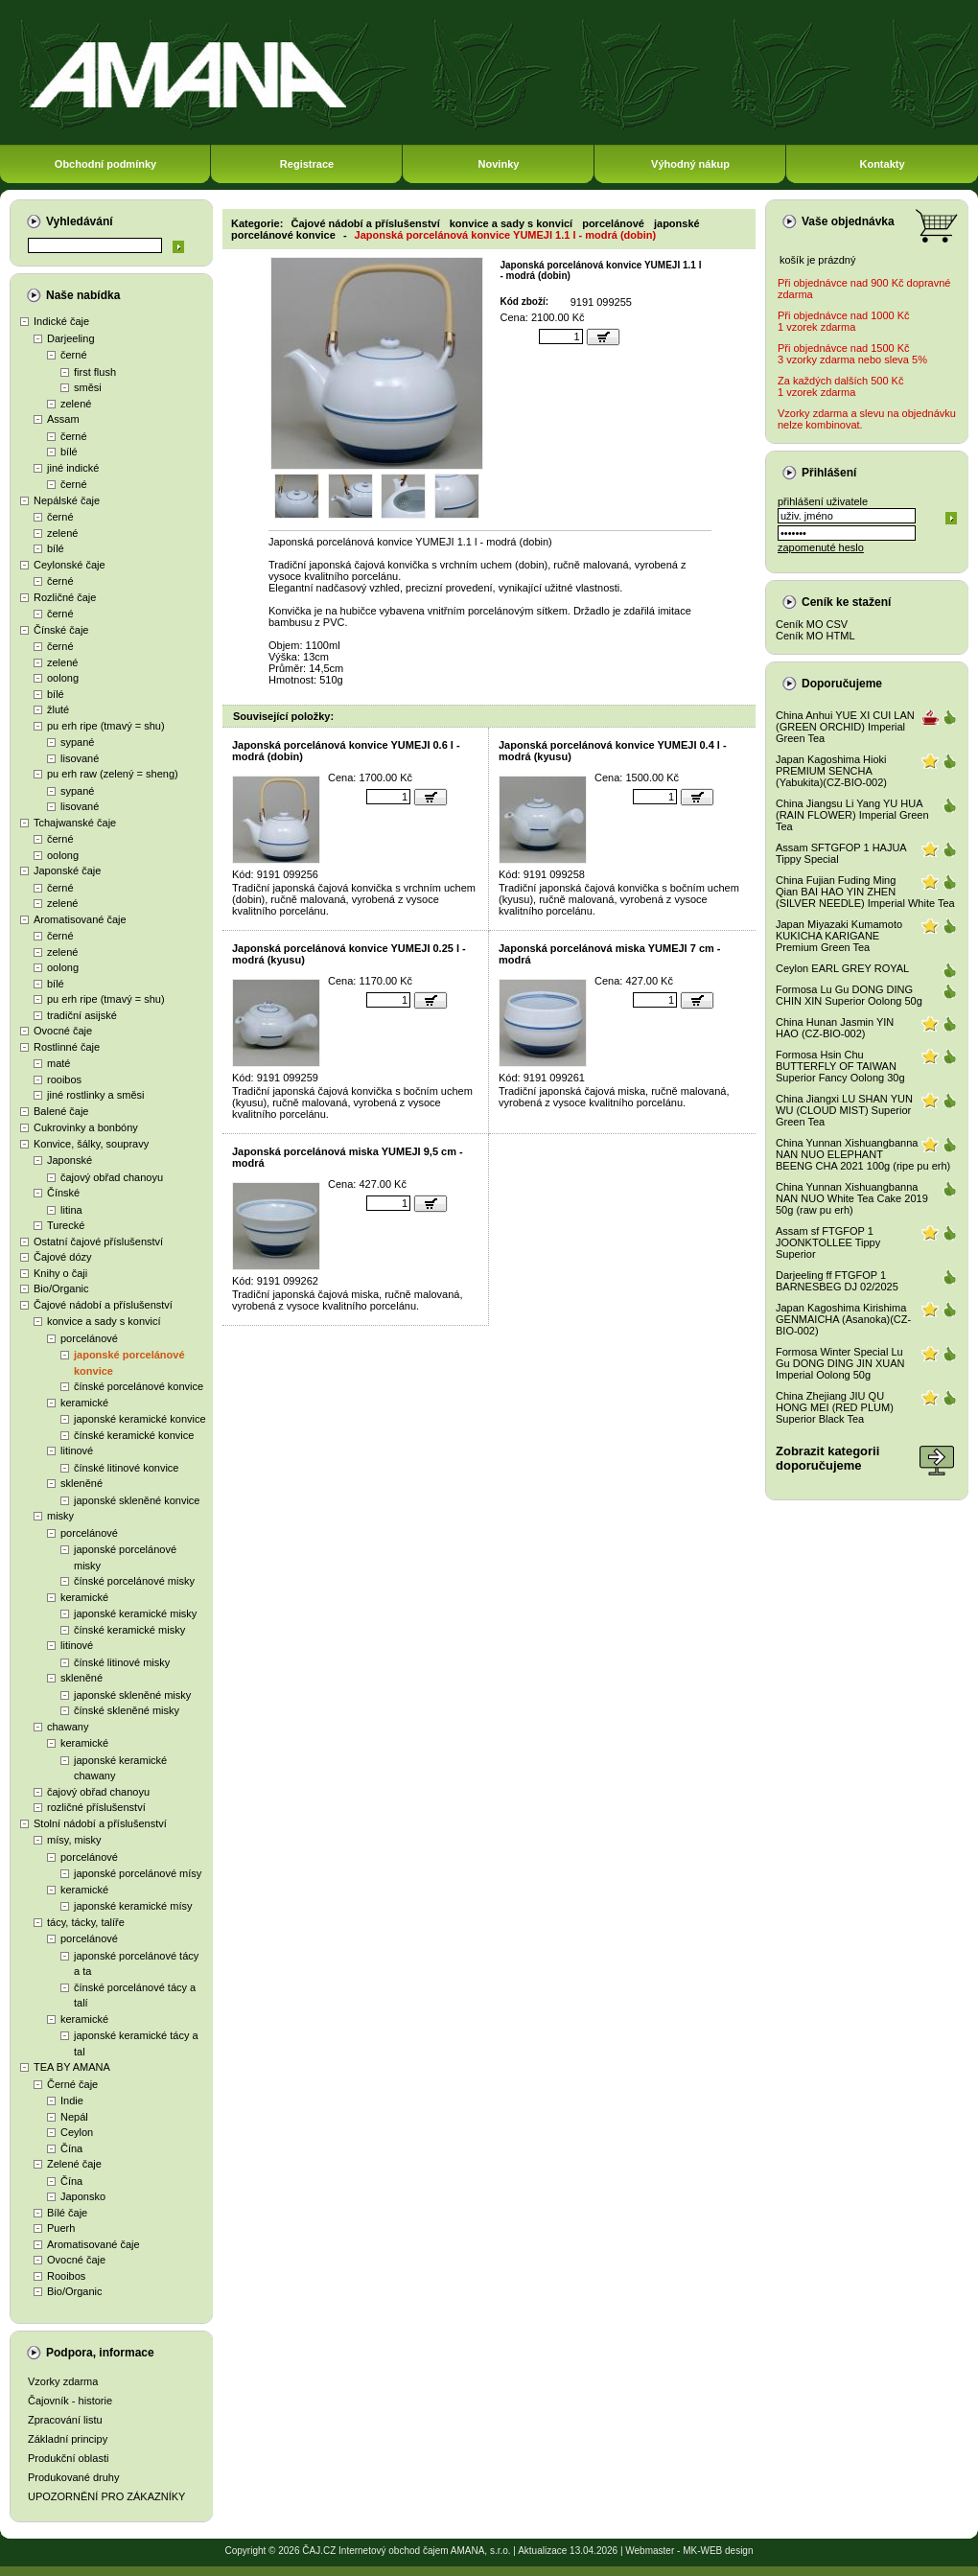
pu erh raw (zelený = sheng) (112, 773)
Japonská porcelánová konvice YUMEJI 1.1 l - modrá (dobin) (506, 235)
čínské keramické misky (129, 1630)
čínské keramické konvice (134, 1435)
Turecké (65, 1225)
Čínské (63, 1192)
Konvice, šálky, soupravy (91, 1143)
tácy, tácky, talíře (86, 1922)
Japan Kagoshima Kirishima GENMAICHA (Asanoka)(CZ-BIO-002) (843, 1319)
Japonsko (82, 2196)
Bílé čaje (67, 2212)
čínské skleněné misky (126, 1710)
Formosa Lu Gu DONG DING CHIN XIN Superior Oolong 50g (849, 995)
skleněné (81, 1483)
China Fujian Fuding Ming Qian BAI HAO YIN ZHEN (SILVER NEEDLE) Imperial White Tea (865, 891)
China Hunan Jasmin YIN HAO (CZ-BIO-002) (835, 1027)
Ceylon (76, 2132)
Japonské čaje (67, 870)
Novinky (499, 164)
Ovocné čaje (63, 1030)
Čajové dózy (63, 1257)
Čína (71, 2148)
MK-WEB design (718, 2550)
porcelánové (89, 1338)
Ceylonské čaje (69, 564)
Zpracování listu (65, 2419)
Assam (63, 419)
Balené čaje (61, 1111)
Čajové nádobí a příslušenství (103, 1305)
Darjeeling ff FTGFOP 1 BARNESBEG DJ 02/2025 (837, 1280)
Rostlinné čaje (67, 1047)
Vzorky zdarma (63, 2381)
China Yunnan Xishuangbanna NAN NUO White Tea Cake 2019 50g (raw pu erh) (852, 1198)
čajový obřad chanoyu (111, 1177)
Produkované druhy (73, 2477)
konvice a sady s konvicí (104, 1321)
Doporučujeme (842, 683)
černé (73, 354)
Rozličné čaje (65, 597)
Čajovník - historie (70, 2400)
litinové (76, 1450)
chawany (67, 1726)
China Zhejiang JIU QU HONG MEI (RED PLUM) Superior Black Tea (835, 1407)
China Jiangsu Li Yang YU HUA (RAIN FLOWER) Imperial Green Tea (852, 815)
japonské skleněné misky (132, 1695)
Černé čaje (72, 2084)
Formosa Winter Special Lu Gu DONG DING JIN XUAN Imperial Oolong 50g (840, 1363)
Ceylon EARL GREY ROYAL (842, 968)
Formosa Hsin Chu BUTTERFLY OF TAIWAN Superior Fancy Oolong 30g (840, 1066)
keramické (84, 1402)
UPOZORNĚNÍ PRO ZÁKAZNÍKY (106, 2496)
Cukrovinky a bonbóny (86, 1127)
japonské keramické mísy (133, 1906)
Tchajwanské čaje (75, 822)
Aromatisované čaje (80, 919)
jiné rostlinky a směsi (95, 1095)
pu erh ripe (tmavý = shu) (106, 725)
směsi (88, 387)
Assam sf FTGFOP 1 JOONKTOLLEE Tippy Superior (828, 1242)
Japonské (69, 1160)
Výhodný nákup (690, 164)
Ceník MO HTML (815, 635)
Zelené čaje (74, 2164)
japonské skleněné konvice (136, 1500)
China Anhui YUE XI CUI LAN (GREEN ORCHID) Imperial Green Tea (845, 726)
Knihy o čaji (60, 1273)
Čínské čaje (61, 630)
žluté (58, 709)
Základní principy (67, 2439)
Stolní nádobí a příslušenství (100, 1823)
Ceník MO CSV (812, 624)
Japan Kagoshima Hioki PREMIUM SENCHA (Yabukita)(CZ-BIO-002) (831, 771)
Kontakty (881, 164)
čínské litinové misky (122, 1662)
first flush (95, 372)
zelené (75, 403)
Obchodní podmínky (105, 164)
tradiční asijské (82, 1015)
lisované (79, 758)
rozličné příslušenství (96, 1807)
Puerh (61, 2228)
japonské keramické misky (135, 1613)
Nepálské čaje (67, 500)
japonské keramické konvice (140, 1419)
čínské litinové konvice (126, 1468)
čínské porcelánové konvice (138, 1386)
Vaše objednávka (848, 221)
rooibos (64, 1079)
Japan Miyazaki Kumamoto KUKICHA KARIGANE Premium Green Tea (839, 935)
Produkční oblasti (68, 2458)
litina (71, 1210)
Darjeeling (71, 338)
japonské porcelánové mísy (137, 1873)
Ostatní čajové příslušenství (98, 1241)
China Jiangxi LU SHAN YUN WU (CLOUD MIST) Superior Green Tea (844, 1110)
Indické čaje (61, 321)
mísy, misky (74, 1839)
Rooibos (66, 2276)
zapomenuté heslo (821, 547)
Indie (71, 2100)
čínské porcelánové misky (134, 1581)
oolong (63, 678)
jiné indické (73, 468)
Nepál (74, 2117)
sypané (77, 742)
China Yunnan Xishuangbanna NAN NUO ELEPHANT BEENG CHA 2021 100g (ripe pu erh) (863, 1154)
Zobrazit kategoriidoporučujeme (827, 1458)
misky (60, 1515)
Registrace (307, 164)
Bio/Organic (61, 1288)
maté (58, 1063)
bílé (69, 451)
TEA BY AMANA (72, 2067)
